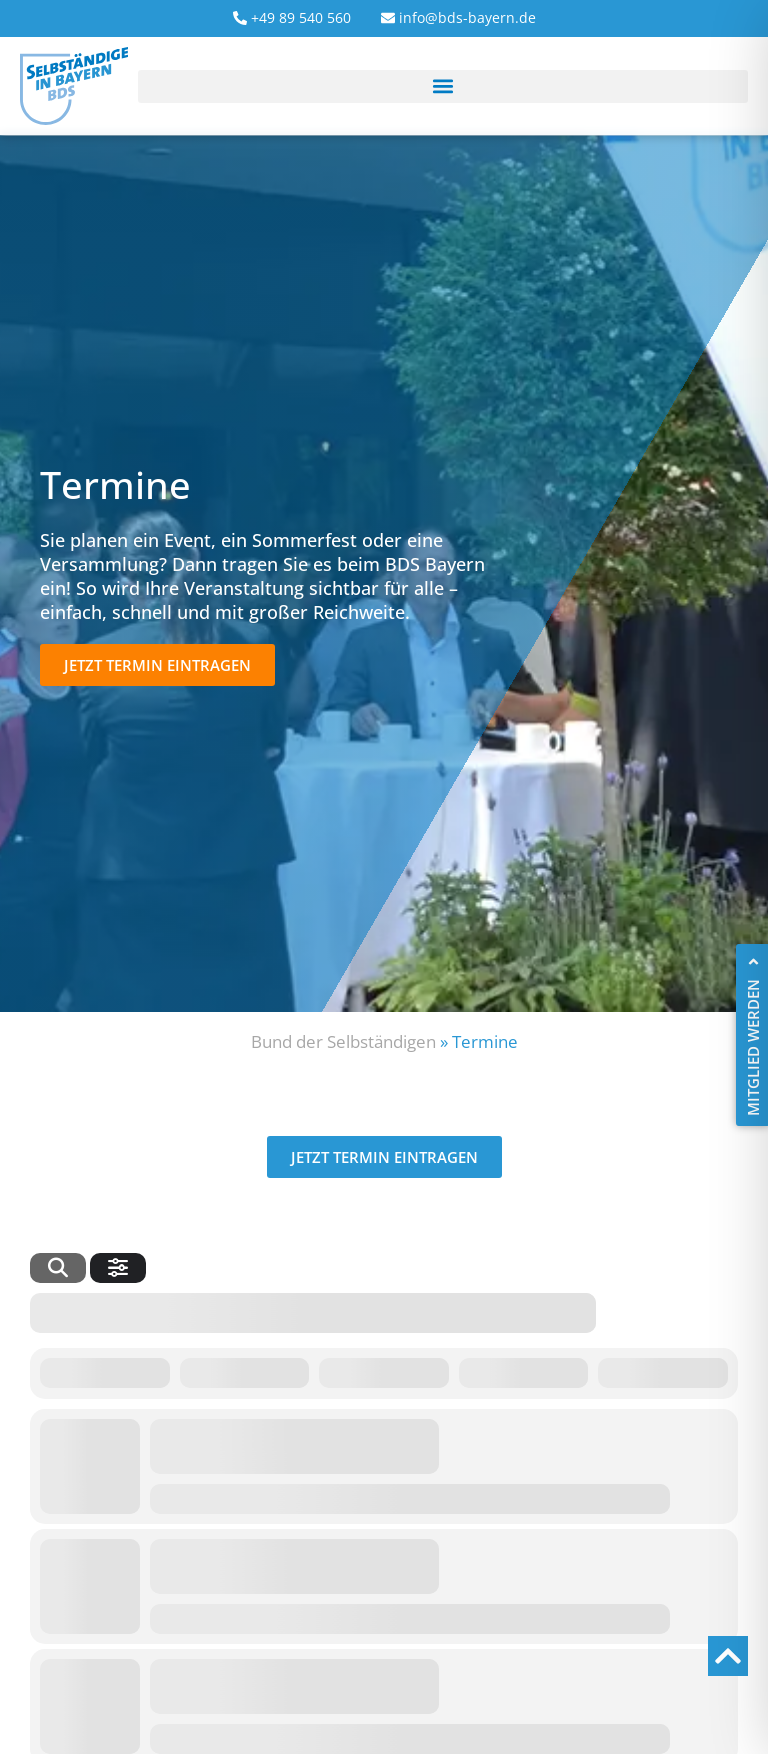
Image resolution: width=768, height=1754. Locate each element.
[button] (443, 86)
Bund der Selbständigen (343, 1041)
